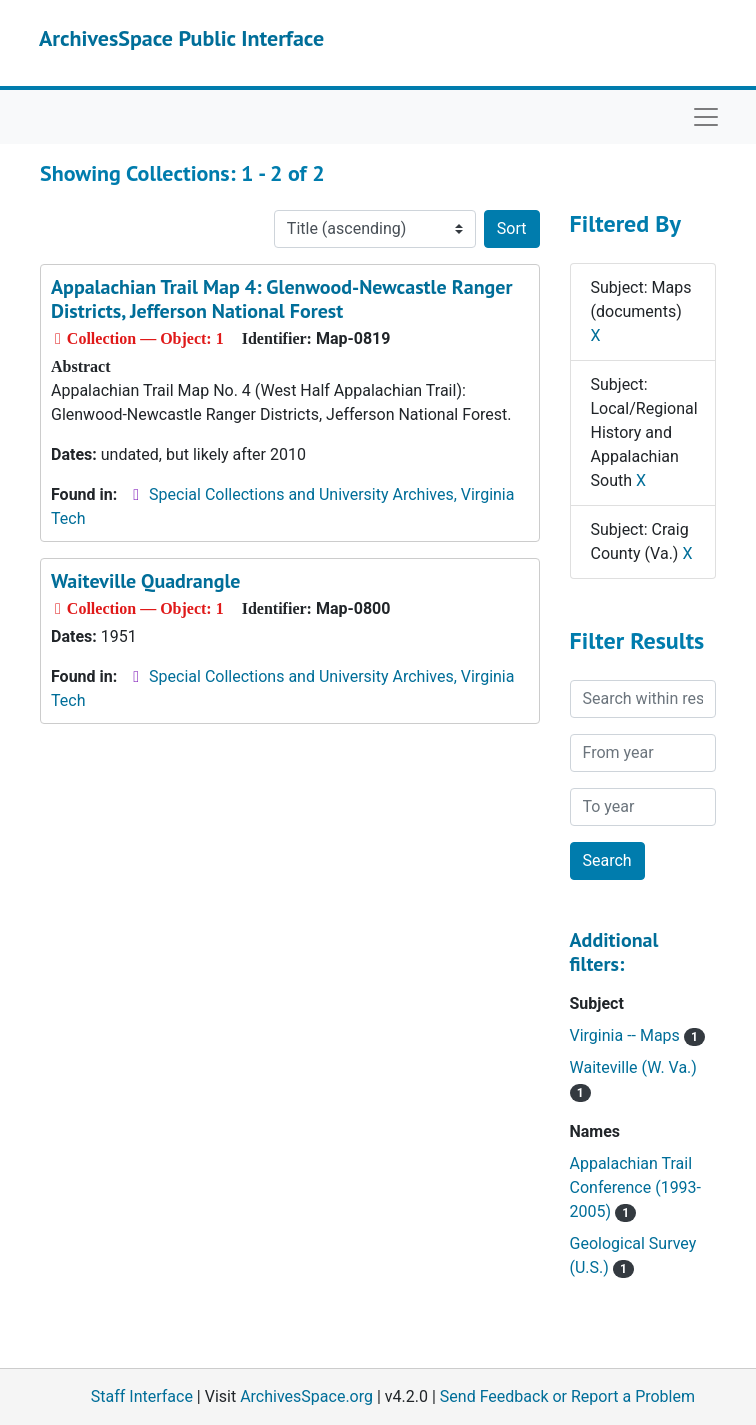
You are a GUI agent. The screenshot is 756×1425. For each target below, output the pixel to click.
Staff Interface (142, 1396)
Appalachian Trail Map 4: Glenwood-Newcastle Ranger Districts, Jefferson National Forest (281, 299)
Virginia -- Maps (638, 1035)
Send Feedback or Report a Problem (567, 1396)
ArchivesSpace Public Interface (181, 38)
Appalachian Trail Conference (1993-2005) (636, 1187)
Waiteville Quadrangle (145, 581)
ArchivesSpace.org (306, 1396)
